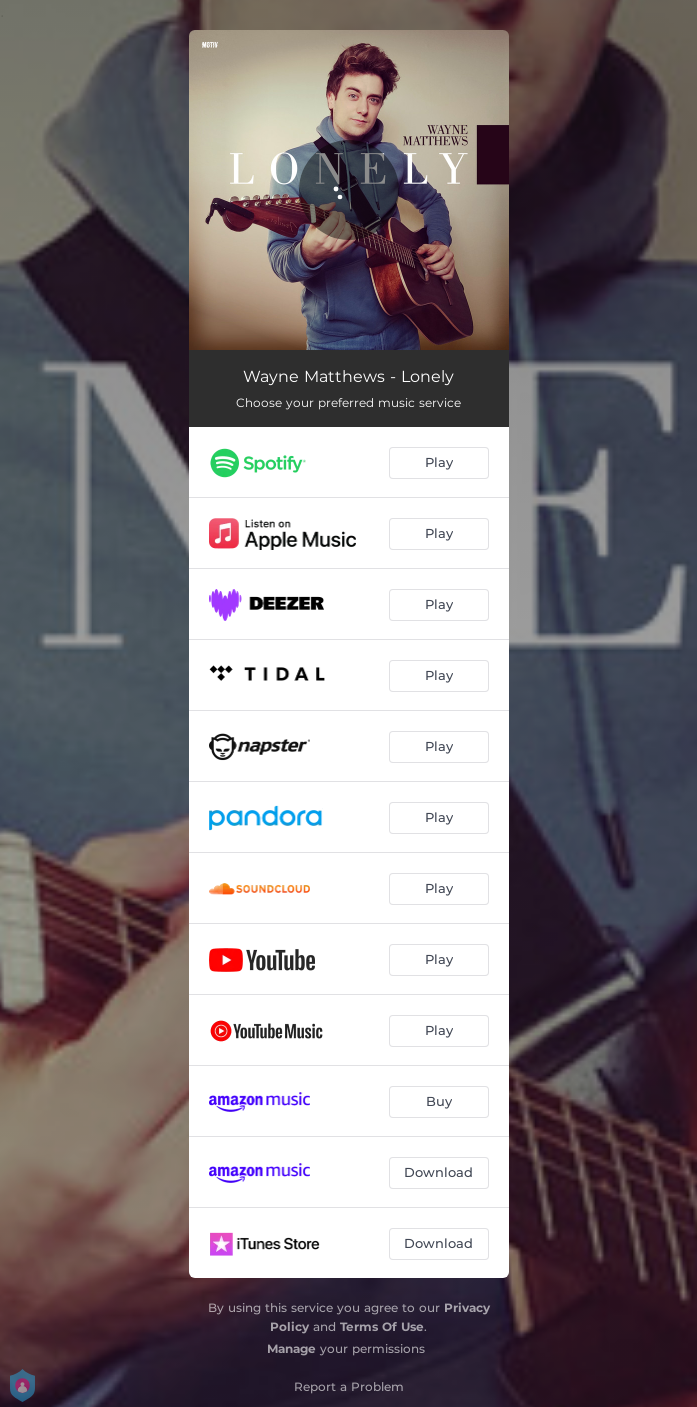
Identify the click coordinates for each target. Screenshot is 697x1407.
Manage (291, 1348)
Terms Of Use (382, 1326)
